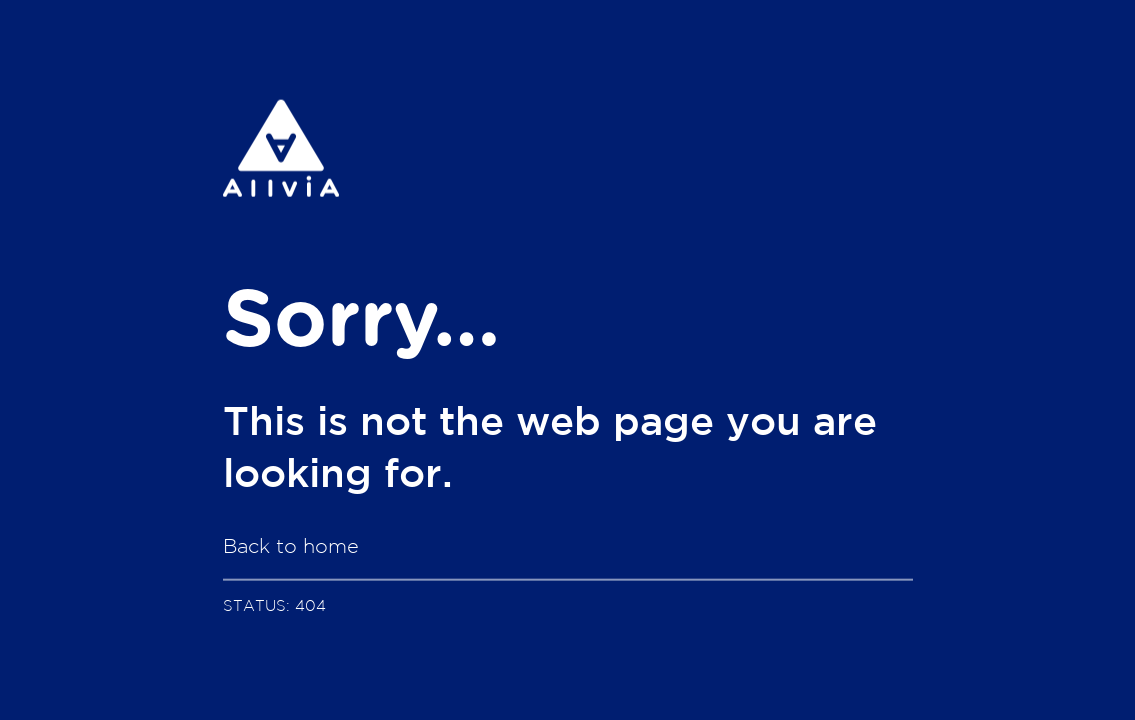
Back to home (291, 546)
